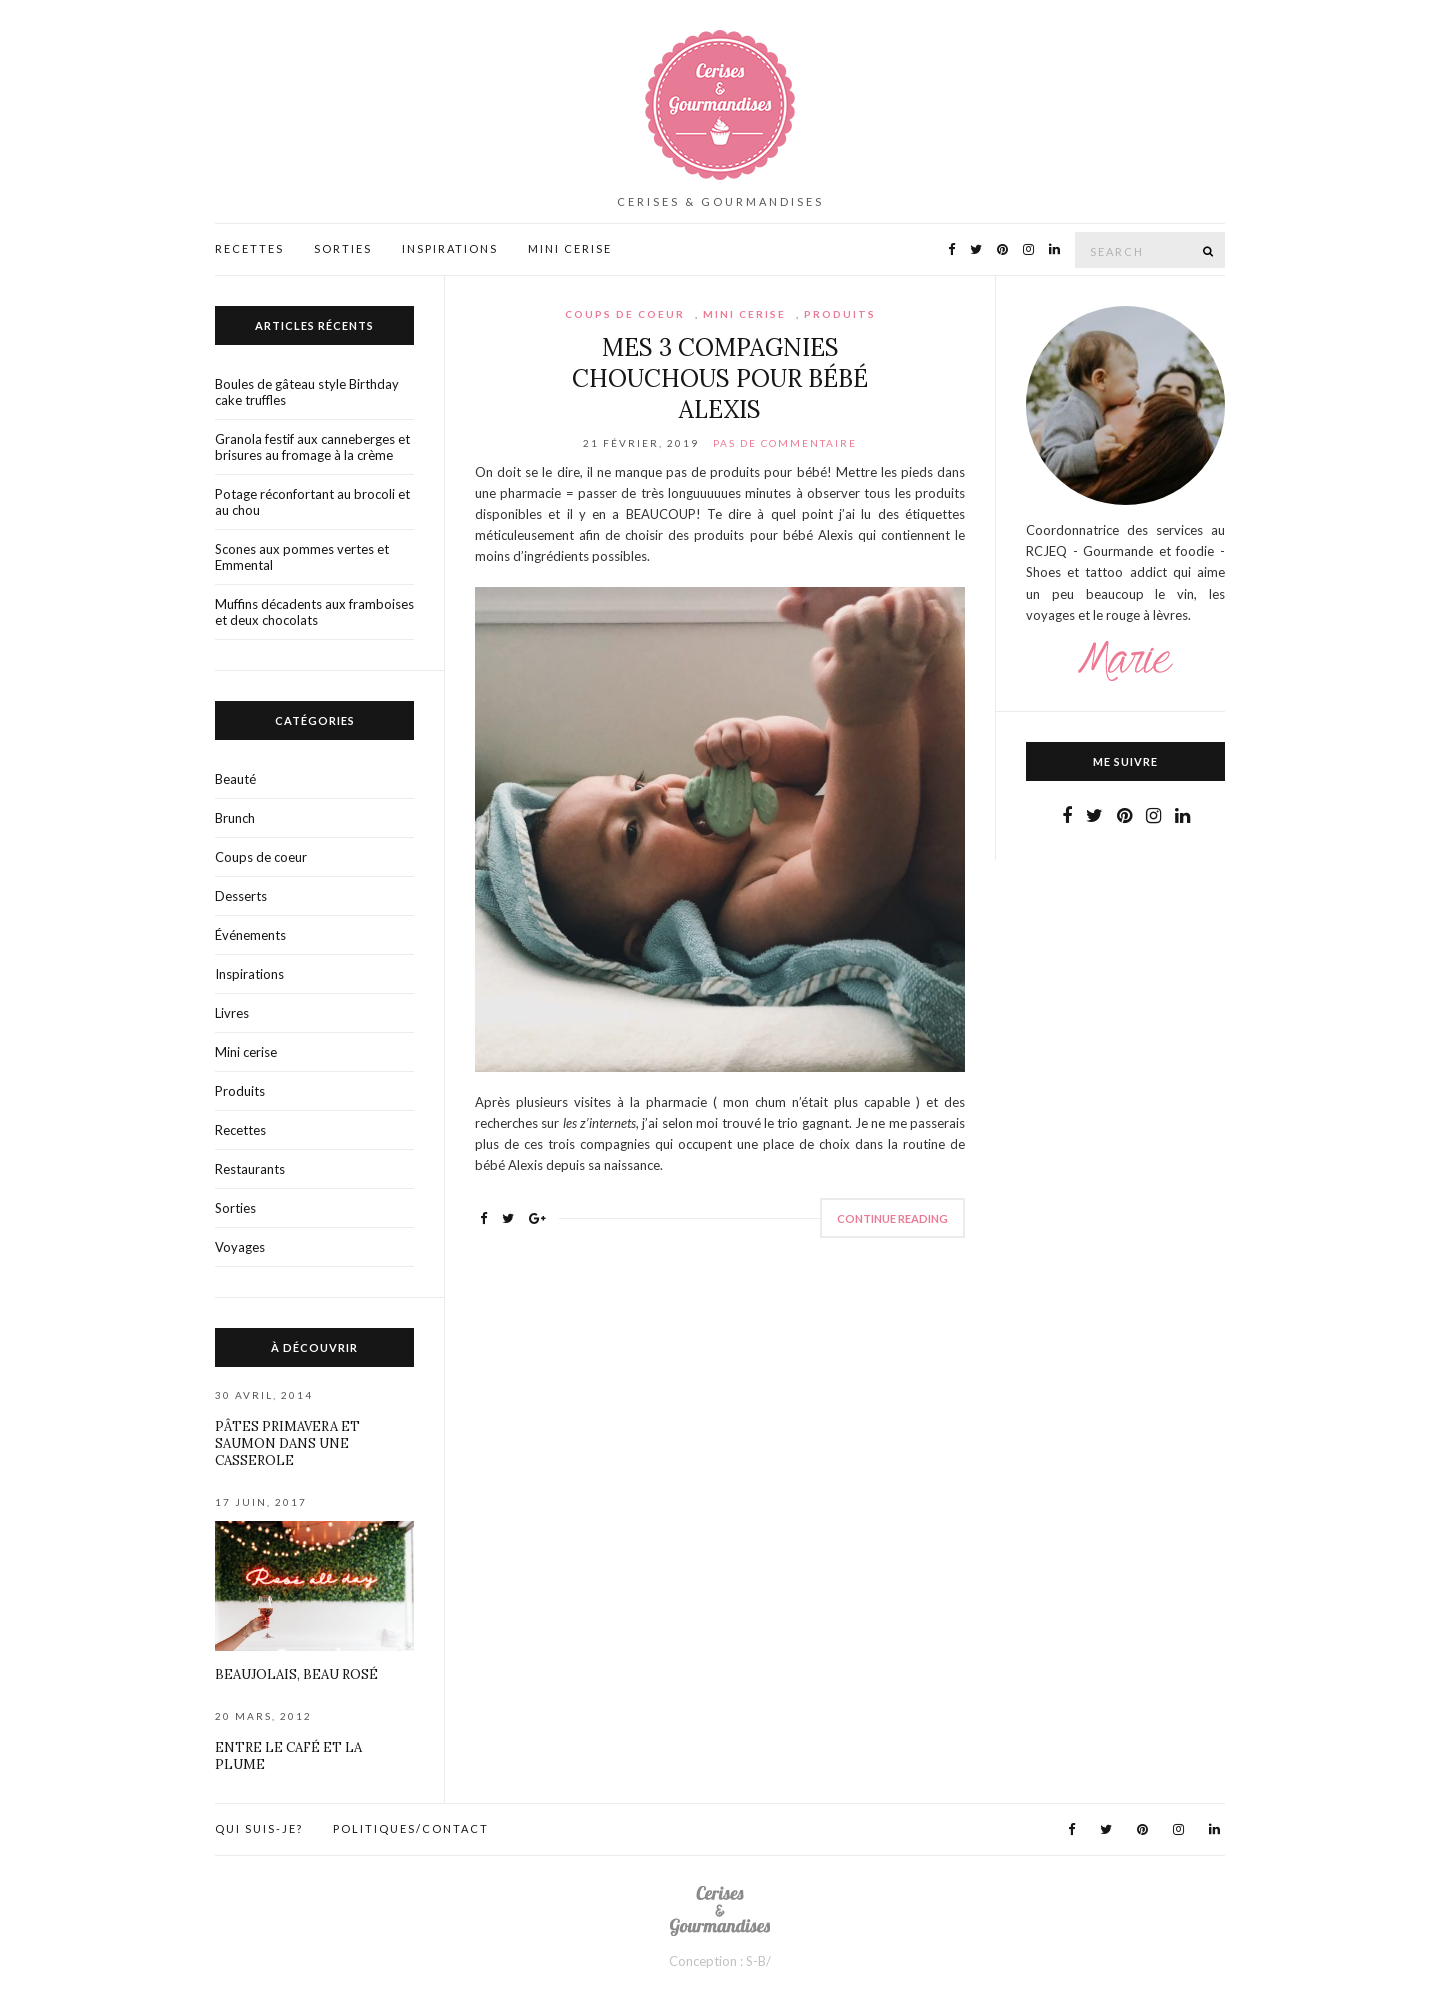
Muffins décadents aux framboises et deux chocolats (314, 612)
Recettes (249, 248)
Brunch (235, 818)
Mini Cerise (570, 248)
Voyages (240, 1247)
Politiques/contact (411, 1828)
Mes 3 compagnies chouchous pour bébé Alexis (720, 378)
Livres (232, 1013)
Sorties (343, 248)
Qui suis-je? (259, 1828)
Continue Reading (892, 1218)
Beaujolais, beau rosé (296, 1674)
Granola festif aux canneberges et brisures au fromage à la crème (312, 447)
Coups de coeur (625, 314)
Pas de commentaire (785, 443)
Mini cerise (744, 314)
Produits (840, 314)
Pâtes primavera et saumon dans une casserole (287, 1443)
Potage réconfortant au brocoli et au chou (312, 502)
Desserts (241, 896)
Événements (250, 935)
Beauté (235, 779)
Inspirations (450, 248)
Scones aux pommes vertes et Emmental (302, 557)
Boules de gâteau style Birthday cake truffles (307, 392)
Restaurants (250, 1169)
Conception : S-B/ (720, 1961)
